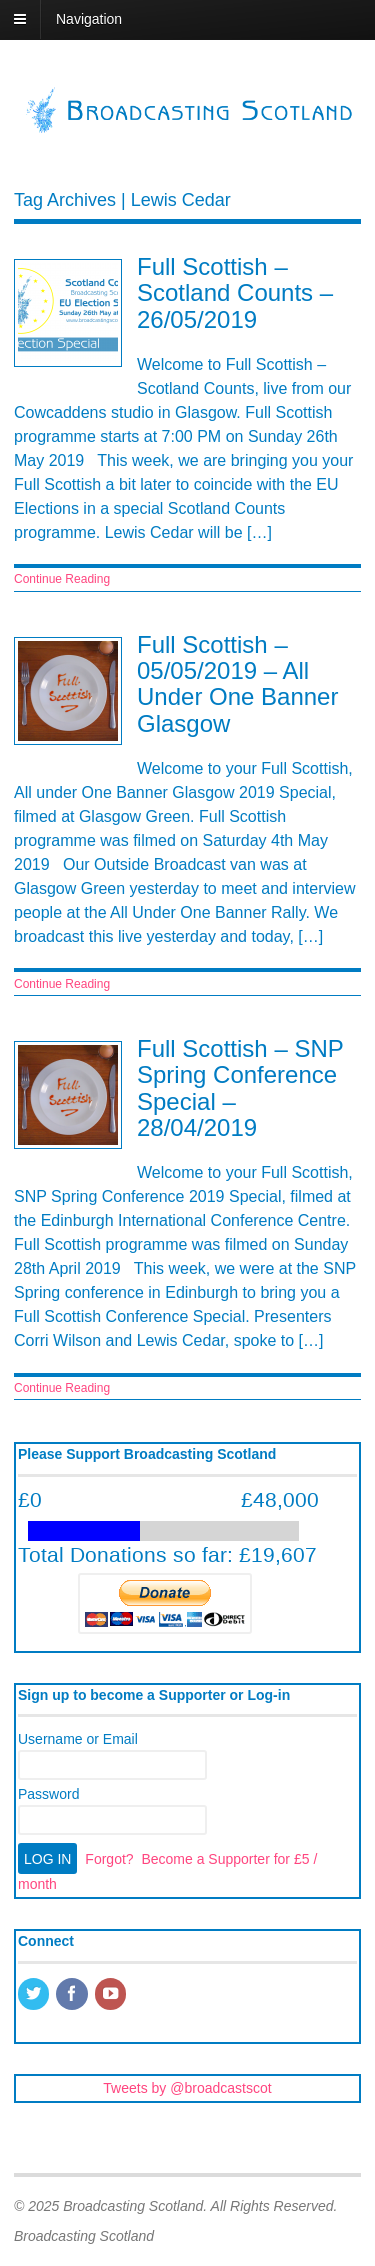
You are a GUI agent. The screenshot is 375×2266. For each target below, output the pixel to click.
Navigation (89, 19)
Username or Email (78, 1739)
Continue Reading (62, 579)
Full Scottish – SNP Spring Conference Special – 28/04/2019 (240, 1088)
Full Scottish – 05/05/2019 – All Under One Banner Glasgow (237, 684)
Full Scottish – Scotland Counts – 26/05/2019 (235, 293)
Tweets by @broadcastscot (187, 2088)
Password (48, 1794)
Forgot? (109, 1859)
